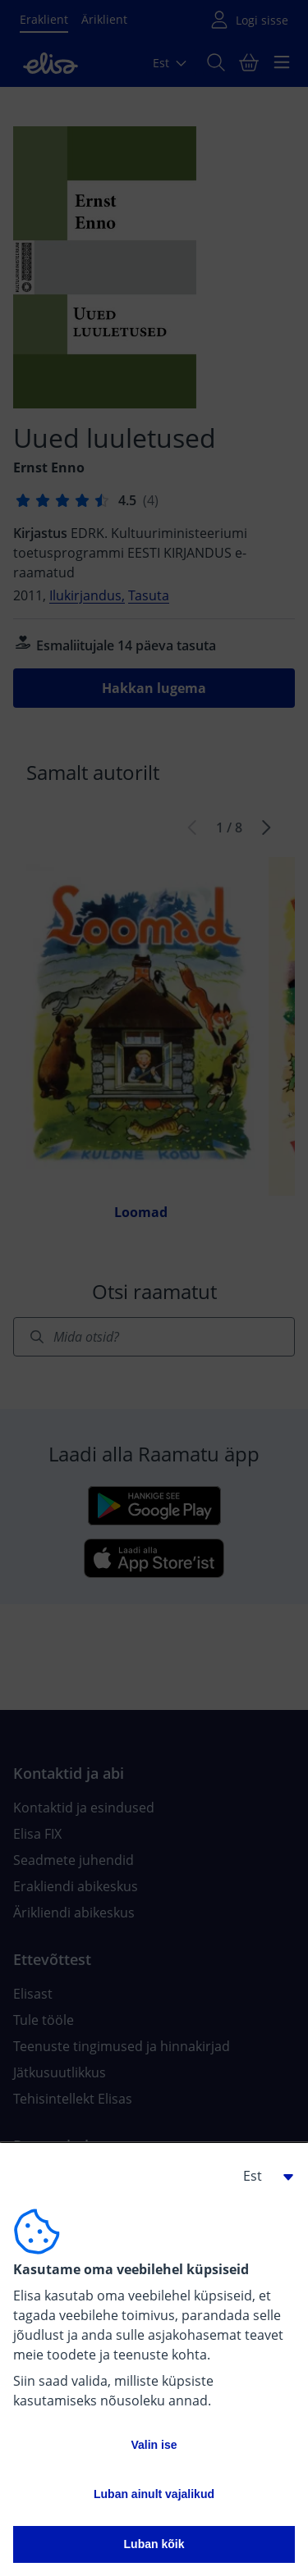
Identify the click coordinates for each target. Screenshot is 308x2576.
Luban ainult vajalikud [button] (154, 2494)
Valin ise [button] (154, 2444)
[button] (262, 2175)
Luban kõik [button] (154, 2544)
